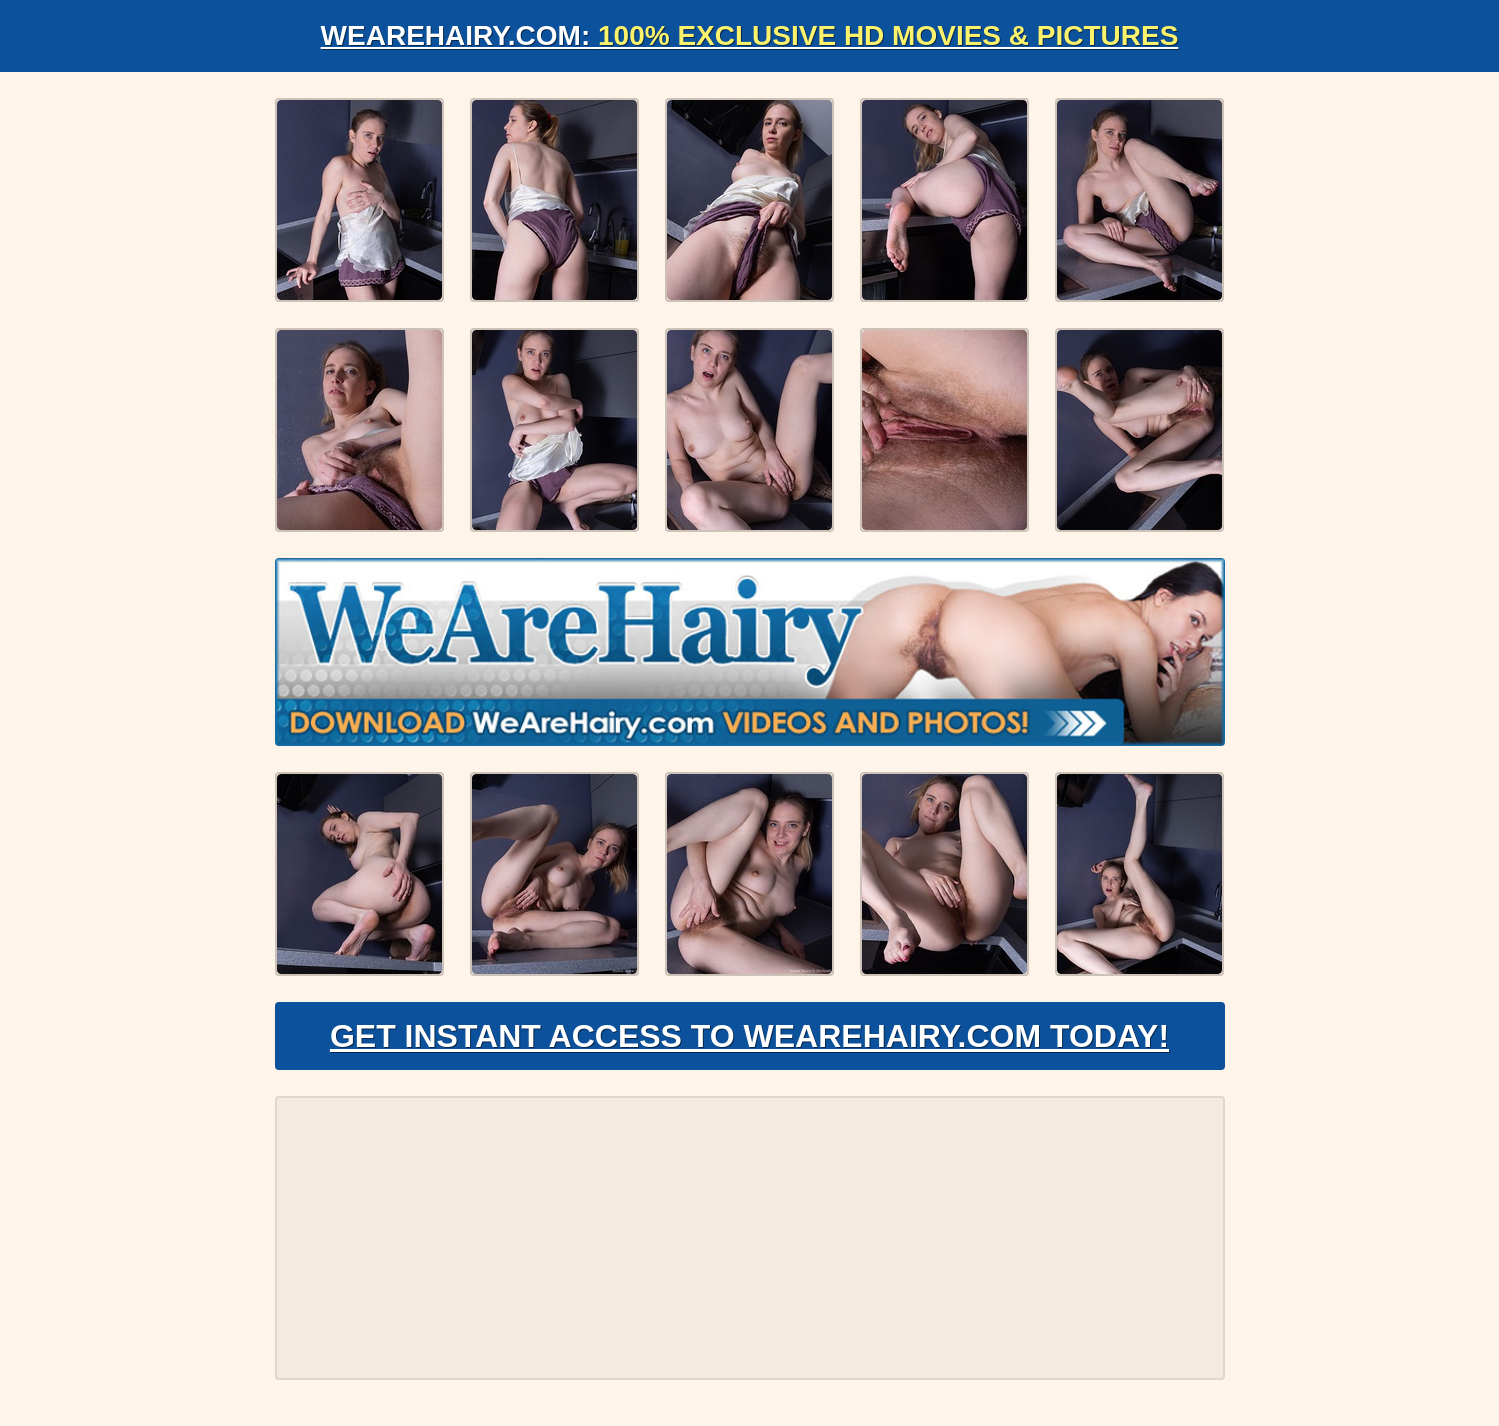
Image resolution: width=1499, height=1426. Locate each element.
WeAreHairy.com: (750, 35)
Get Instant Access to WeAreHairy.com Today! (749, 1036)
